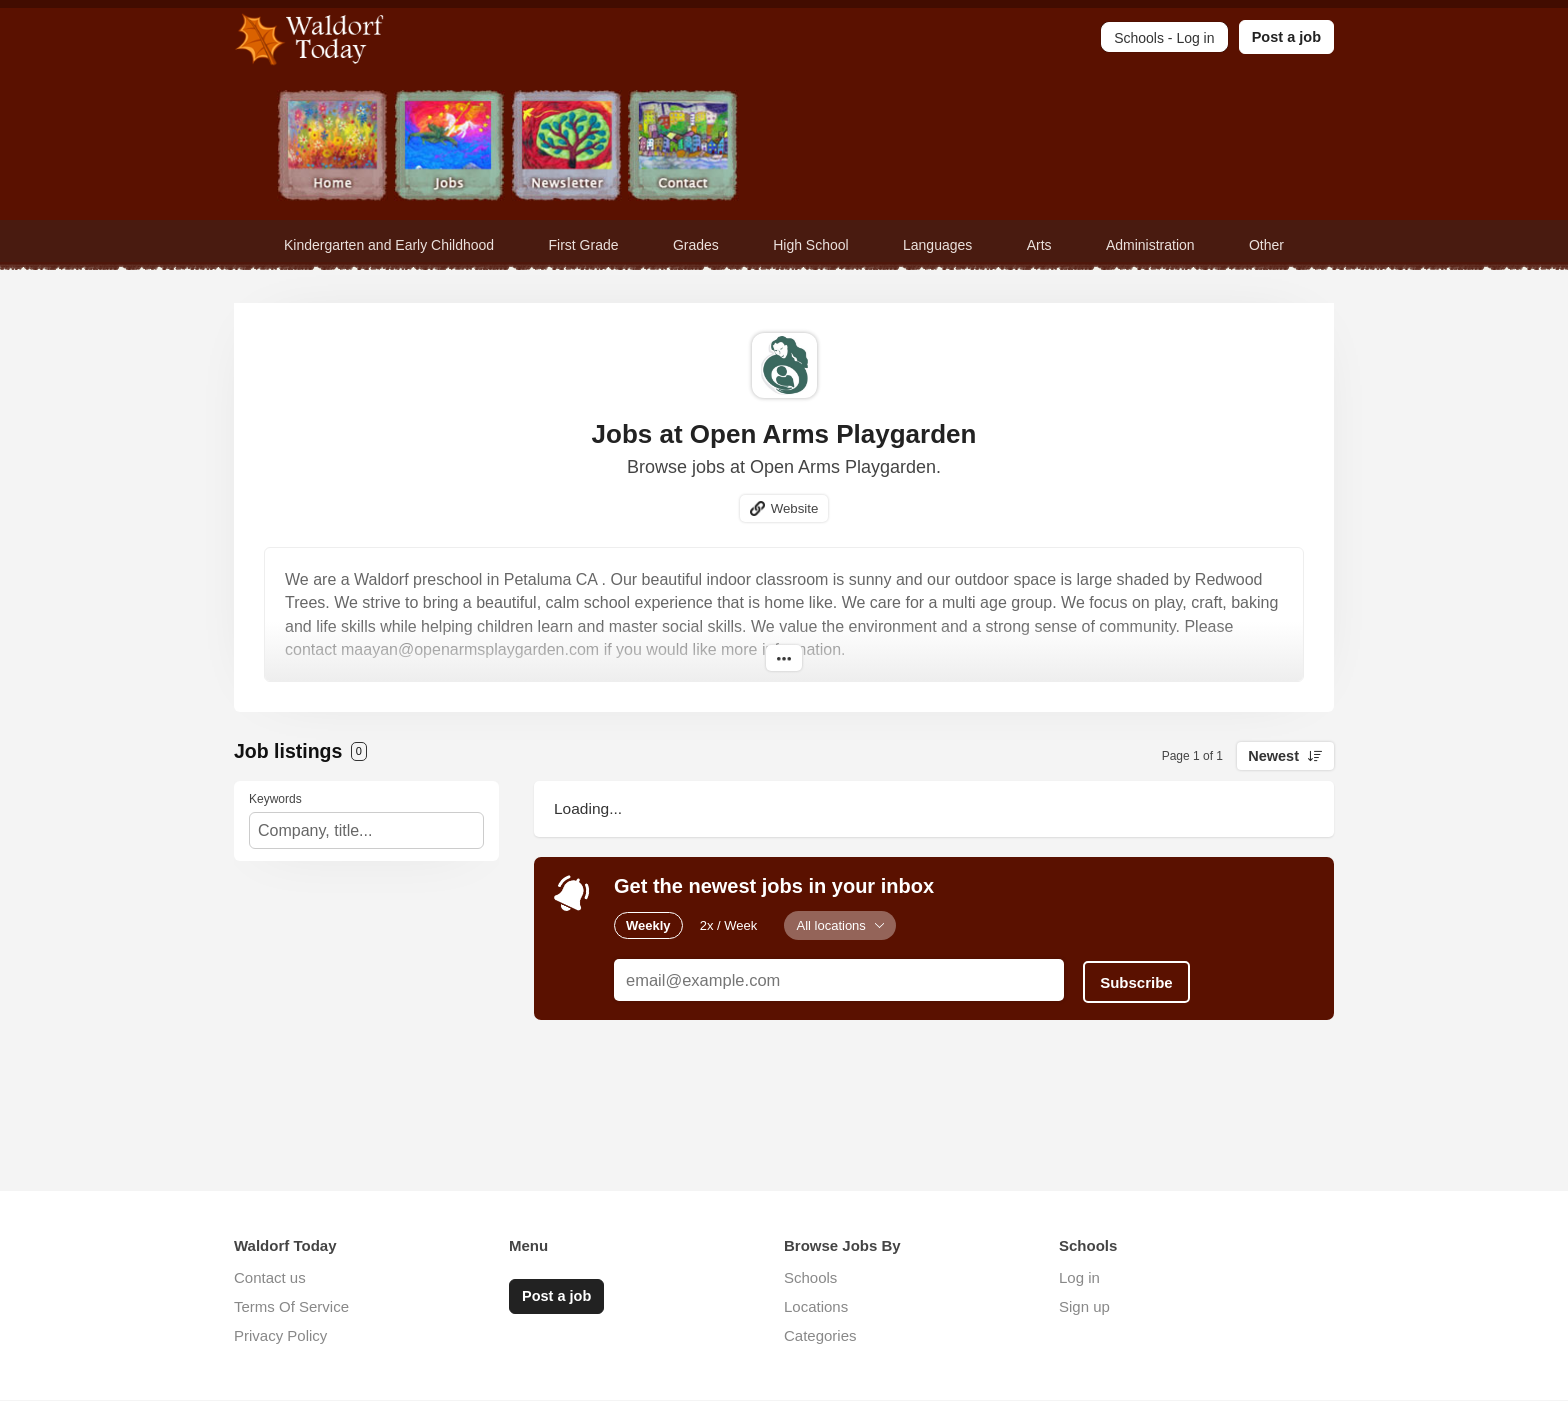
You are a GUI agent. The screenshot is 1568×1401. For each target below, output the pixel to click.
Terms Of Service (291, 1307)
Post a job (1286, 37)
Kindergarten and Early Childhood (389, 245)
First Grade (584, 245)
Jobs (449, 147)
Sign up (1084, 1307)
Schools (810, 1278)
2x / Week (729, 925)
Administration (1150, 245)
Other (1266, 245)
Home (332, 147)
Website (794, 508)
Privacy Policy (280, 1336)
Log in (1079, 1278)
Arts (1039, 245)
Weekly (648, 925)
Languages (937, 245)
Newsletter (566, 147)
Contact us (270, 1278)
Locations (816, 1307)
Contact (683, 147)
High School (811, 245)
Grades (696, 245)
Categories (820, 1336)
